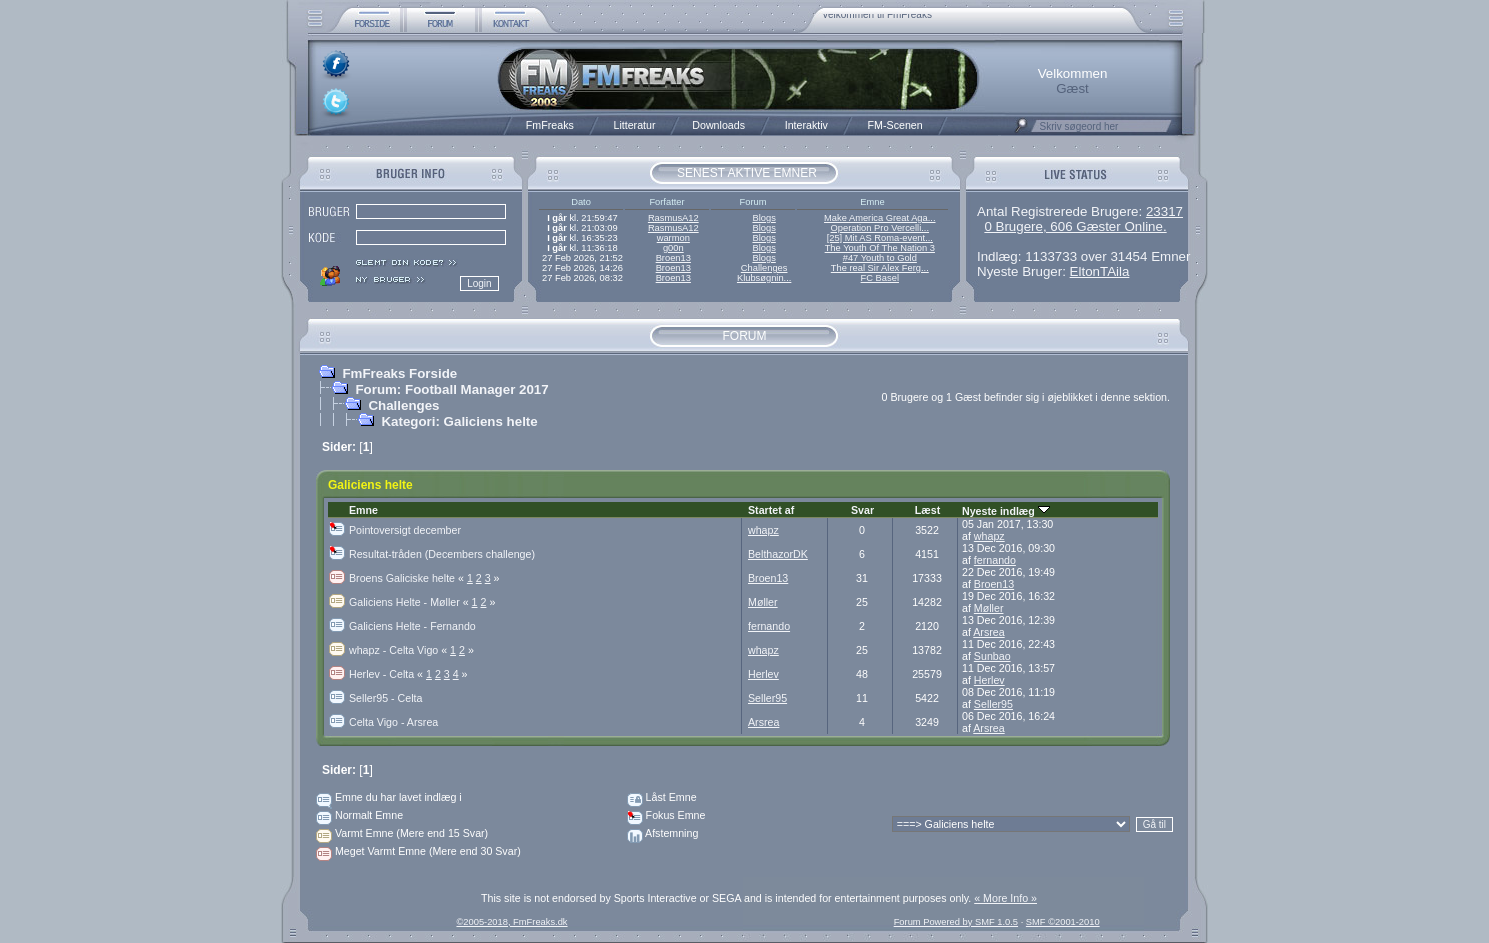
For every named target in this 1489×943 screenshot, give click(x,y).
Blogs (763, 218)
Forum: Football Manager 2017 (451, 389)
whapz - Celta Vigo (399, 650)
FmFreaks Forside (399, 373)
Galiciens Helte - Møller (410, 602)
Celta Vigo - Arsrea (393, 722)
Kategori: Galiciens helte (459, 421)
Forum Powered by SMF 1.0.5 (956, 922)
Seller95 (767, 698)
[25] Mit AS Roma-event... (880, 238)
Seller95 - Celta (385, 698)
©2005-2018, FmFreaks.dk (511, 922)
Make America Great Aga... (879, 218)
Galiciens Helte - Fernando (412, 626)
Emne (363, 510)
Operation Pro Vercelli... (880, 228)
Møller (763, 602)
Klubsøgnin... (764, 278)
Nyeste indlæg (1006, 511)
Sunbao (992, 656)
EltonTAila (1100, 271)
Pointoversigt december (405, 530)
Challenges (764, 268)
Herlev (763, 674)
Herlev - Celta (387, 674)
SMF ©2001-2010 (1063, 922)
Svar (862, 510)
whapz (763, 530)
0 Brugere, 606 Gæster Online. (1075, 226)
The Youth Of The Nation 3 (880, 248)
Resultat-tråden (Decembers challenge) (442, 554)
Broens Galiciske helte (408, 578)
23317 (1164, 211)
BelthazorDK (778, 554)
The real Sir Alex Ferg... (880, 268)
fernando (995, 560)
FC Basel (880, 278)
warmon (673, 238)
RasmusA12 (673, 218)
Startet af (771, 510)
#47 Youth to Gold (880, 258)
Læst (927, 510)
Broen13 (673, 258)
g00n (673, 248)
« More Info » (1005, 898)
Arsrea (988, 632)
